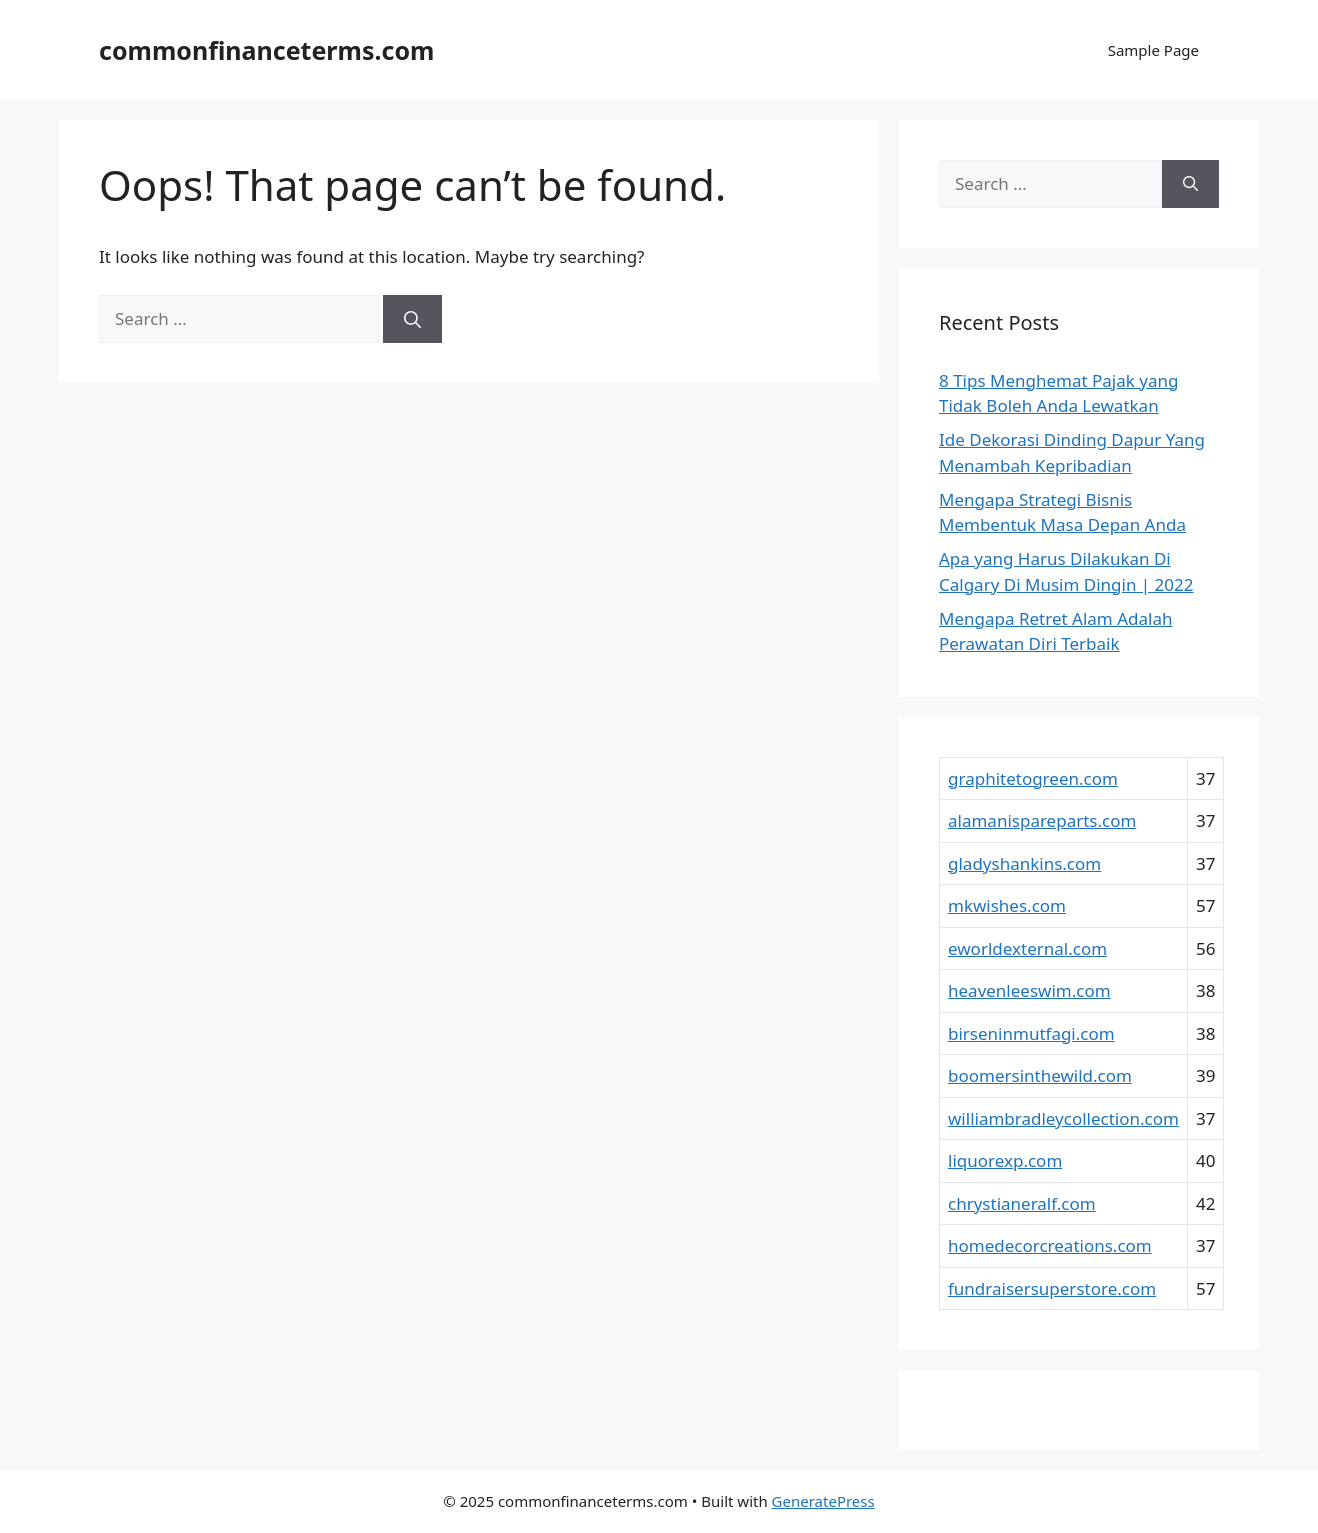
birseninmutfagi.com (1031, 1033)
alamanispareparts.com (1042, 820)
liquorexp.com (1005, 1160)
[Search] (412, 319)
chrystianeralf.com (1022, 1203)
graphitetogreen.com (1033, 778)
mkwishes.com (1007, 905)
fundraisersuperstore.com (1052, 1288)
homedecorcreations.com (1050, 1245)
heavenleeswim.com (1029, 990)
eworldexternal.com (1027, 948)
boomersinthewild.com (1040, 1075)
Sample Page (1153, 50)
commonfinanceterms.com (266, 50)
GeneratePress (823, 1501)
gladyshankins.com (1024, 863)
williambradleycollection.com (1063, 1118)
